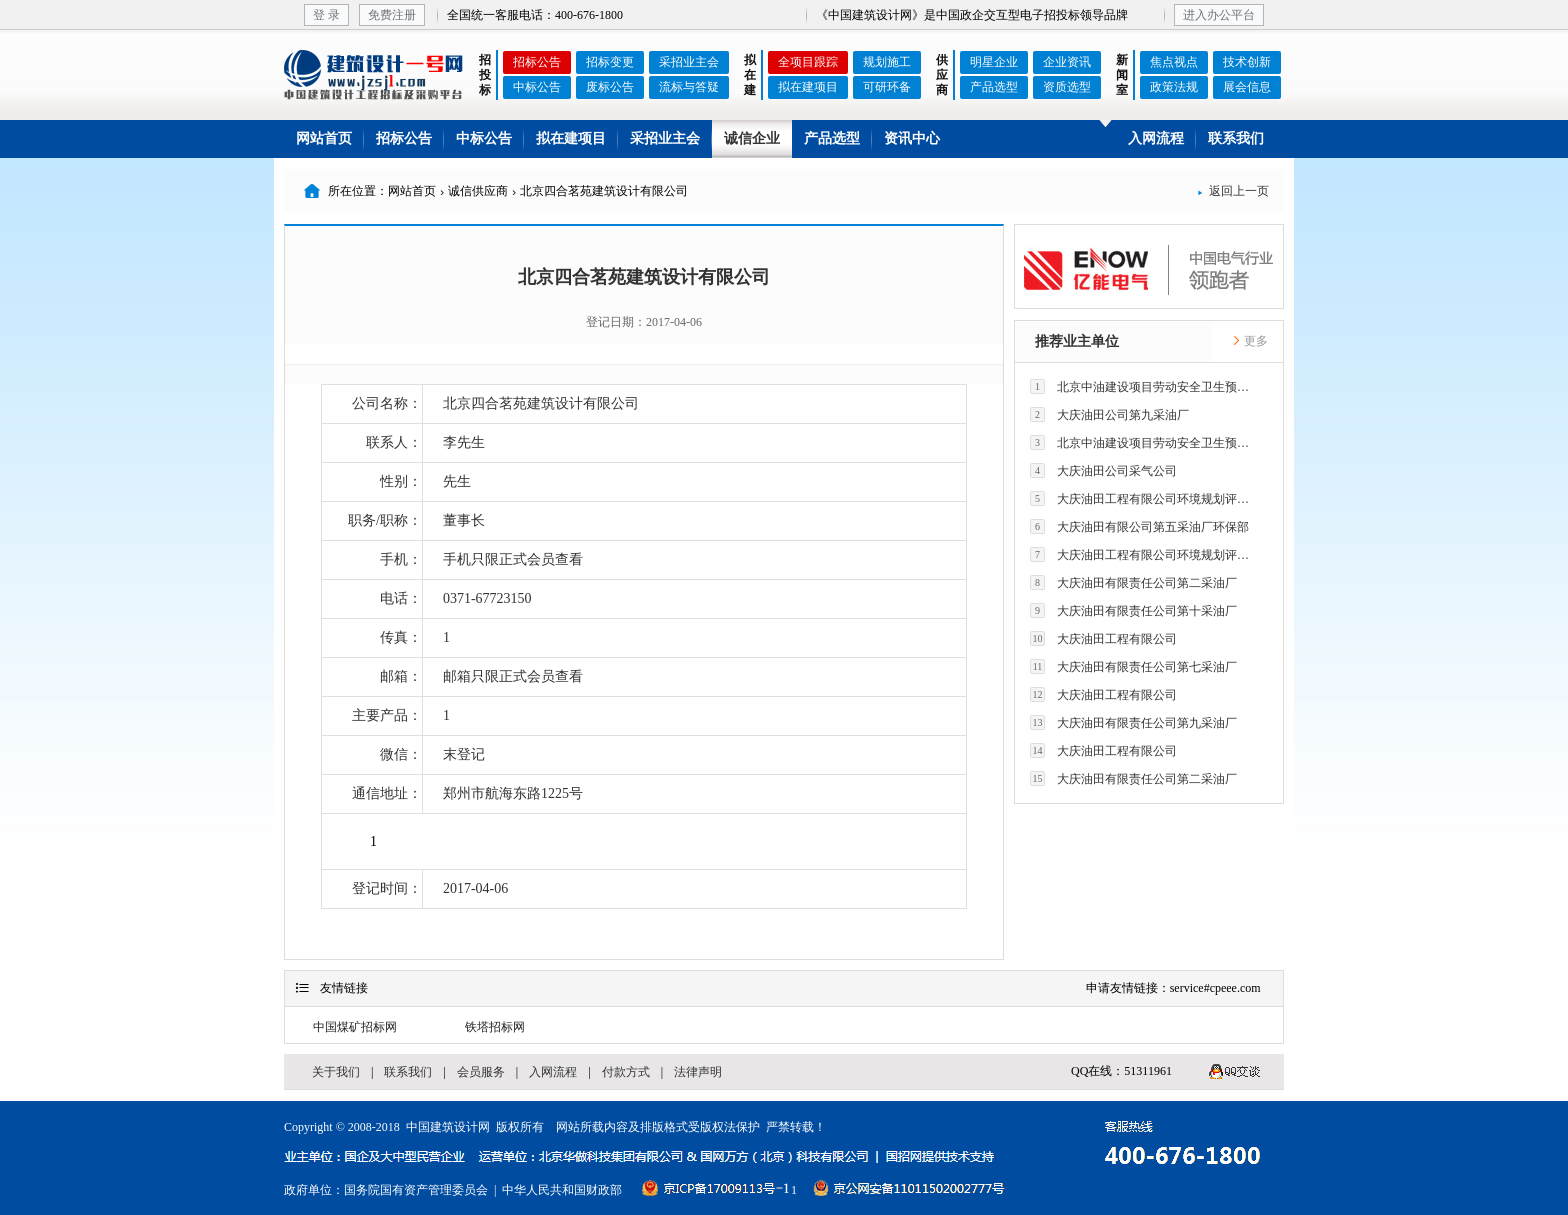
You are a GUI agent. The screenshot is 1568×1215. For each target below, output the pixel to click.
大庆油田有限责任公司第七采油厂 (1133, 666)
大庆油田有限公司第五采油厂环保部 (1139, 526)
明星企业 (994, 62)
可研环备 (887, 87)
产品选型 (994, 87)
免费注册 (392, 15)
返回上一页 (1233, 191)
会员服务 (481, 1072)
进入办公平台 (1219, 15)
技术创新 (1247, 62)
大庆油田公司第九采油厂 (1109, 414)
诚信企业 (752, 138)
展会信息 (1247, 87)
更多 (1250, 341)
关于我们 (336, 1072)
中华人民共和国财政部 (562, 1190)
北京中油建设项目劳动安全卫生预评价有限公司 (1145, 386)
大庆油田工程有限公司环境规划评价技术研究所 (1145, 498)
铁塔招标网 (495, 1027)
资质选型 (1067, 87)
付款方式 (626, 1072)
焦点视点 (1174, 62)
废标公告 (610, 87)
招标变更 (610, 62)
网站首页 (324, 138)
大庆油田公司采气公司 (1103, 470)
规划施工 (887, 62)
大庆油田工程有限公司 (1103, 638)
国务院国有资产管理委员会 (416, 1190)
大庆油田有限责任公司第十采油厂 (1133, 610)
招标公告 (537, 62)
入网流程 (1156, 138)
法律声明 (698, 1072)
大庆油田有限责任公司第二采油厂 (1133, 582)
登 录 (326, 15)
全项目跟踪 (808, 62)
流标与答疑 (689, 87)
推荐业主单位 (1077, 341)
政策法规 (1174, 87)
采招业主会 (689, 62)
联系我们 (1236, 138)
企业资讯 (1067, 62)
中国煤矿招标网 (355, 1027)
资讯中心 (912, 138)
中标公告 (537, 87)
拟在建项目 (808, 87)
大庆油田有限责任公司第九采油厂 (1133, 722)
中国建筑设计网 (448, 1127)
